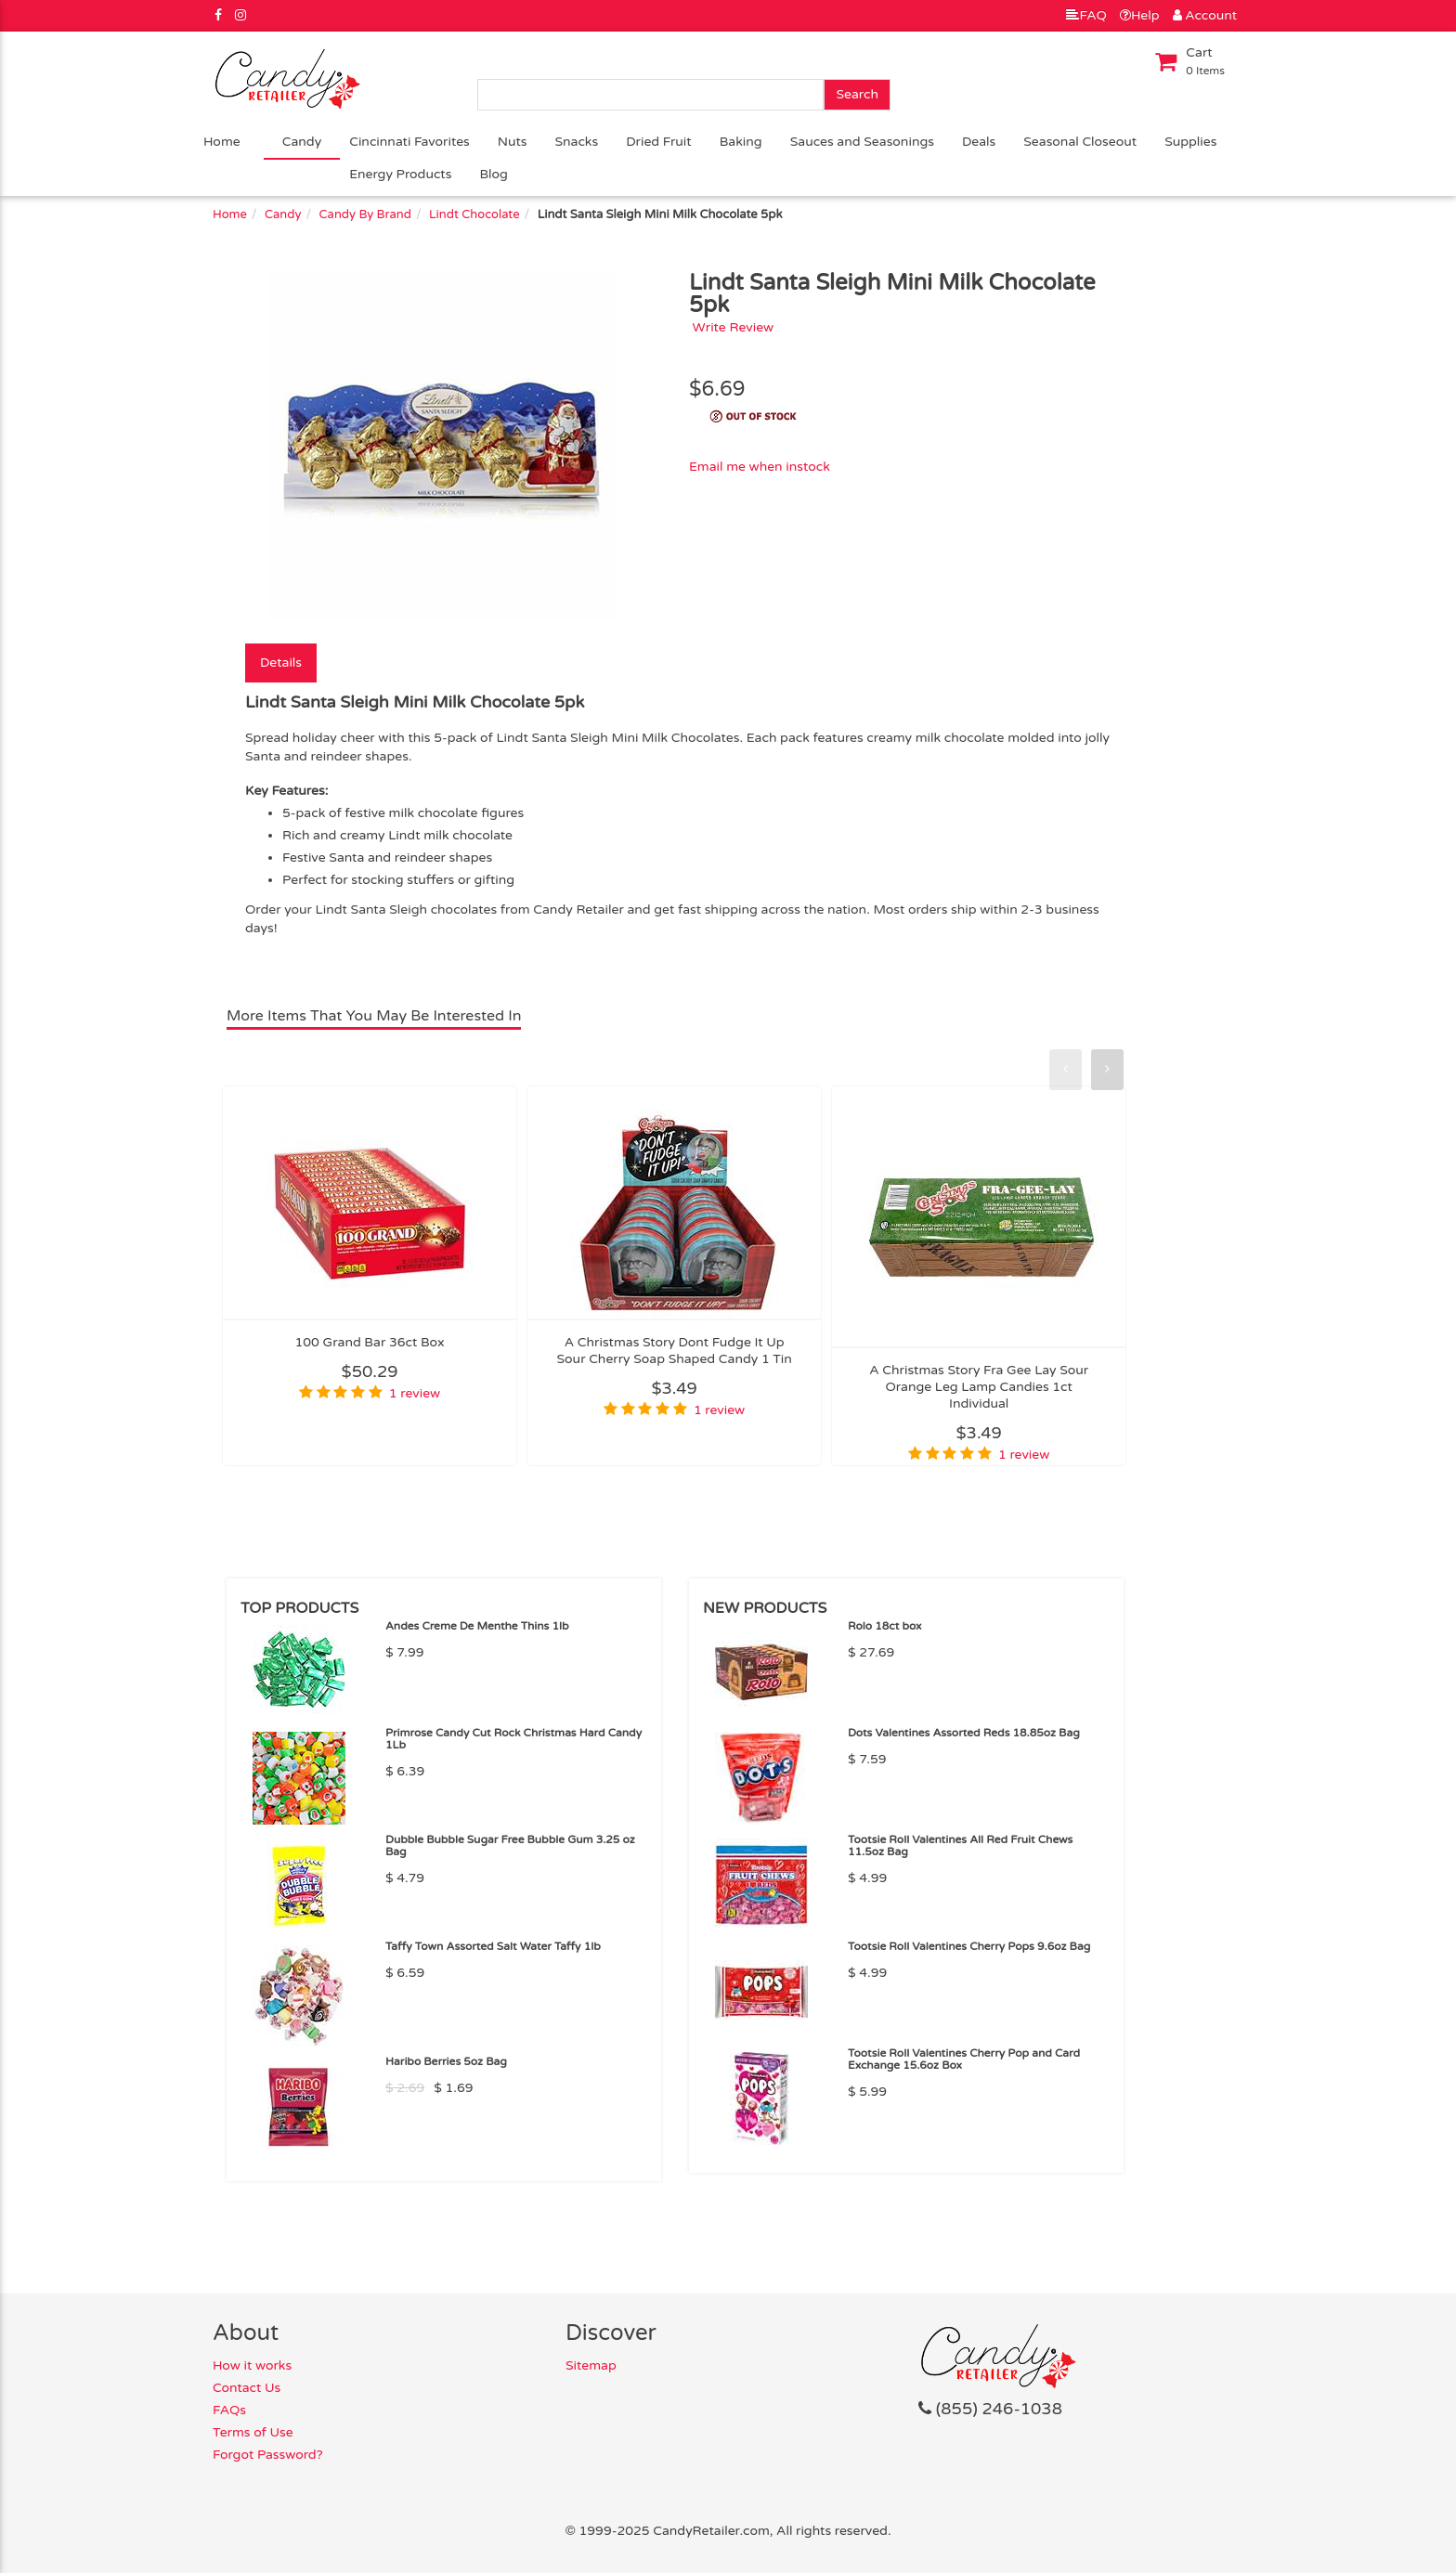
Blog (493, 174)
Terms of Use (253, 2432)
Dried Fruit (659, 141)
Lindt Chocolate (474, 214)
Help (1140, 15)
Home (221, 141)
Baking (741, 141)
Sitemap (591, 2365)
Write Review (733, 327)
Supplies (1190, 141)
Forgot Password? (268, 2455)
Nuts (512, 141)
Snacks (577, 141)
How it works (252, 2365)
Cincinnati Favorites (409, 141)
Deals (978, 141)
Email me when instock (759, 466)
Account (1205, 15)
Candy (301, 141)
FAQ (1086, 15)
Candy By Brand (365, 214)
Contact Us (246, 2388)
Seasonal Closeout (1080, 141)
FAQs (229, 2410)
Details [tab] (281, 662)
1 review (414, 1393)
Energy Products (400, 174)
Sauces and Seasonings (862, 141)
